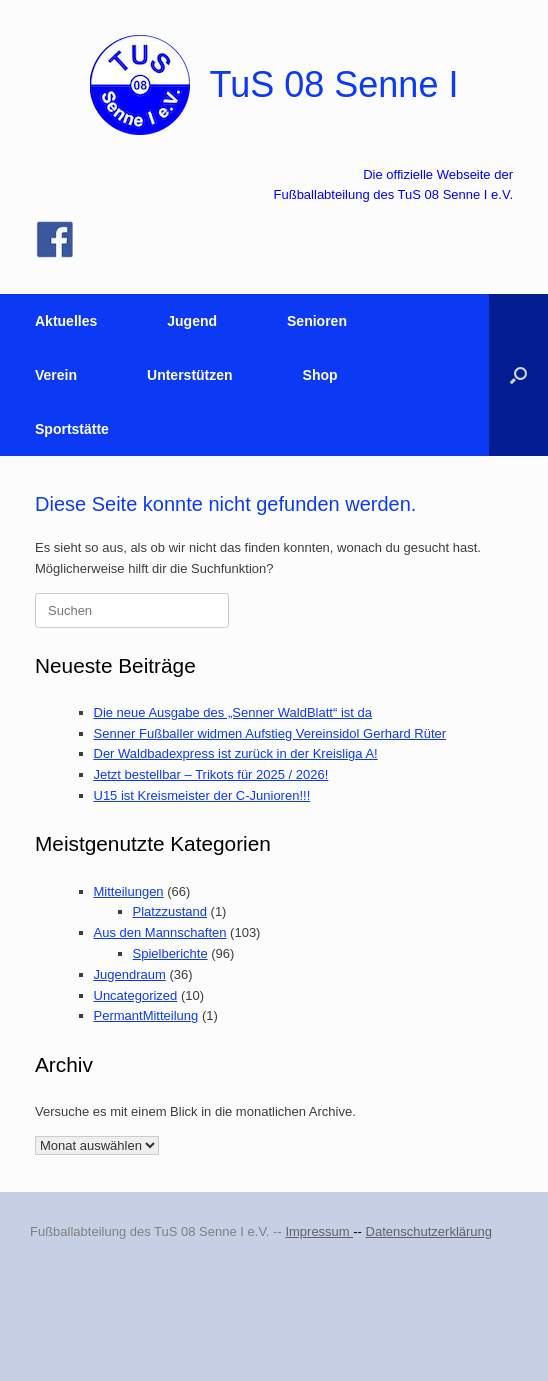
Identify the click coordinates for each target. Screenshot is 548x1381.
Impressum (319, 1231)
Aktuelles (66, 321)
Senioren (317, 321)
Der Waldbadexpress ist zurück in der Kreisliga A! (236, 753)
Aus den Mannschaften (160, 932)
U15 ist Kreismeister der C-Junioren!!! (202, 795)
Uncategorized (136, 995)
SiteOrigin (314, 1341)
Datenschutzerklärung (429, 1231)
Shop (320, 375)
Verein (56, 375)
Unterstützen (190, 375)
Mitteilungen (129, 891)
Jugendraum (130, 974)
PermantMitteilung (146, 1015)
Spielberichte (170, 953)
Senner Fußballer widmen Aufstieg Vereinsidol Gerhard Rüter (270, 733)
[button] (518, 375)
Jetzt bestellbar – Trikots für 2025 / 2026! (211, 774)
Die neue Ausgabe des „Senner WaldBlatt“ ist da (233, 712)
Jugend (192, 321)
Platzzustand (170, 911)
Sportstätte (72, 429)
